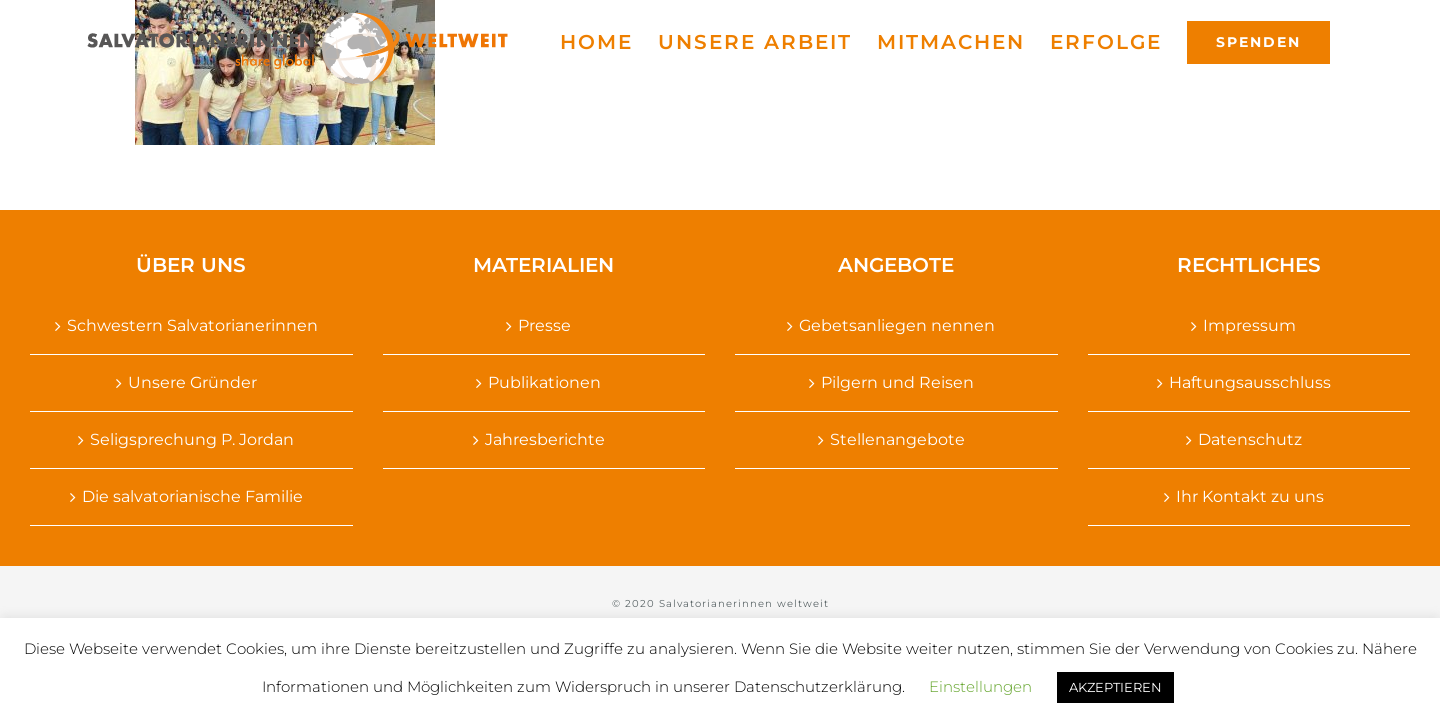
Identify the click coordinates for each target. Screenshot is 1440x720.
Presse (544, 325)
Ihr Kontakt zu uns (1250, 496)
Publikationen (544, 382)
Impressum (1249, 325)
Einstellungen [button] (980, 686)
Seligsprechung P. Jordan (192, 439)
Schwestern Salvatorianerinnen (192, 325)
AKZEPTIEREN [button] (1115, 687)
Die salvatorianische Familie (192, 496)
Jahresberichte (545, 439)
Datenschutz (1250, 439)
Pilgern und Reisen (897, 382)
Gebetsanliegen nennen (897, 325)
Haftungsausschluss (1250, 382)
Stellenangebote (897, 439)
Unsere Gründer (192, 382)
